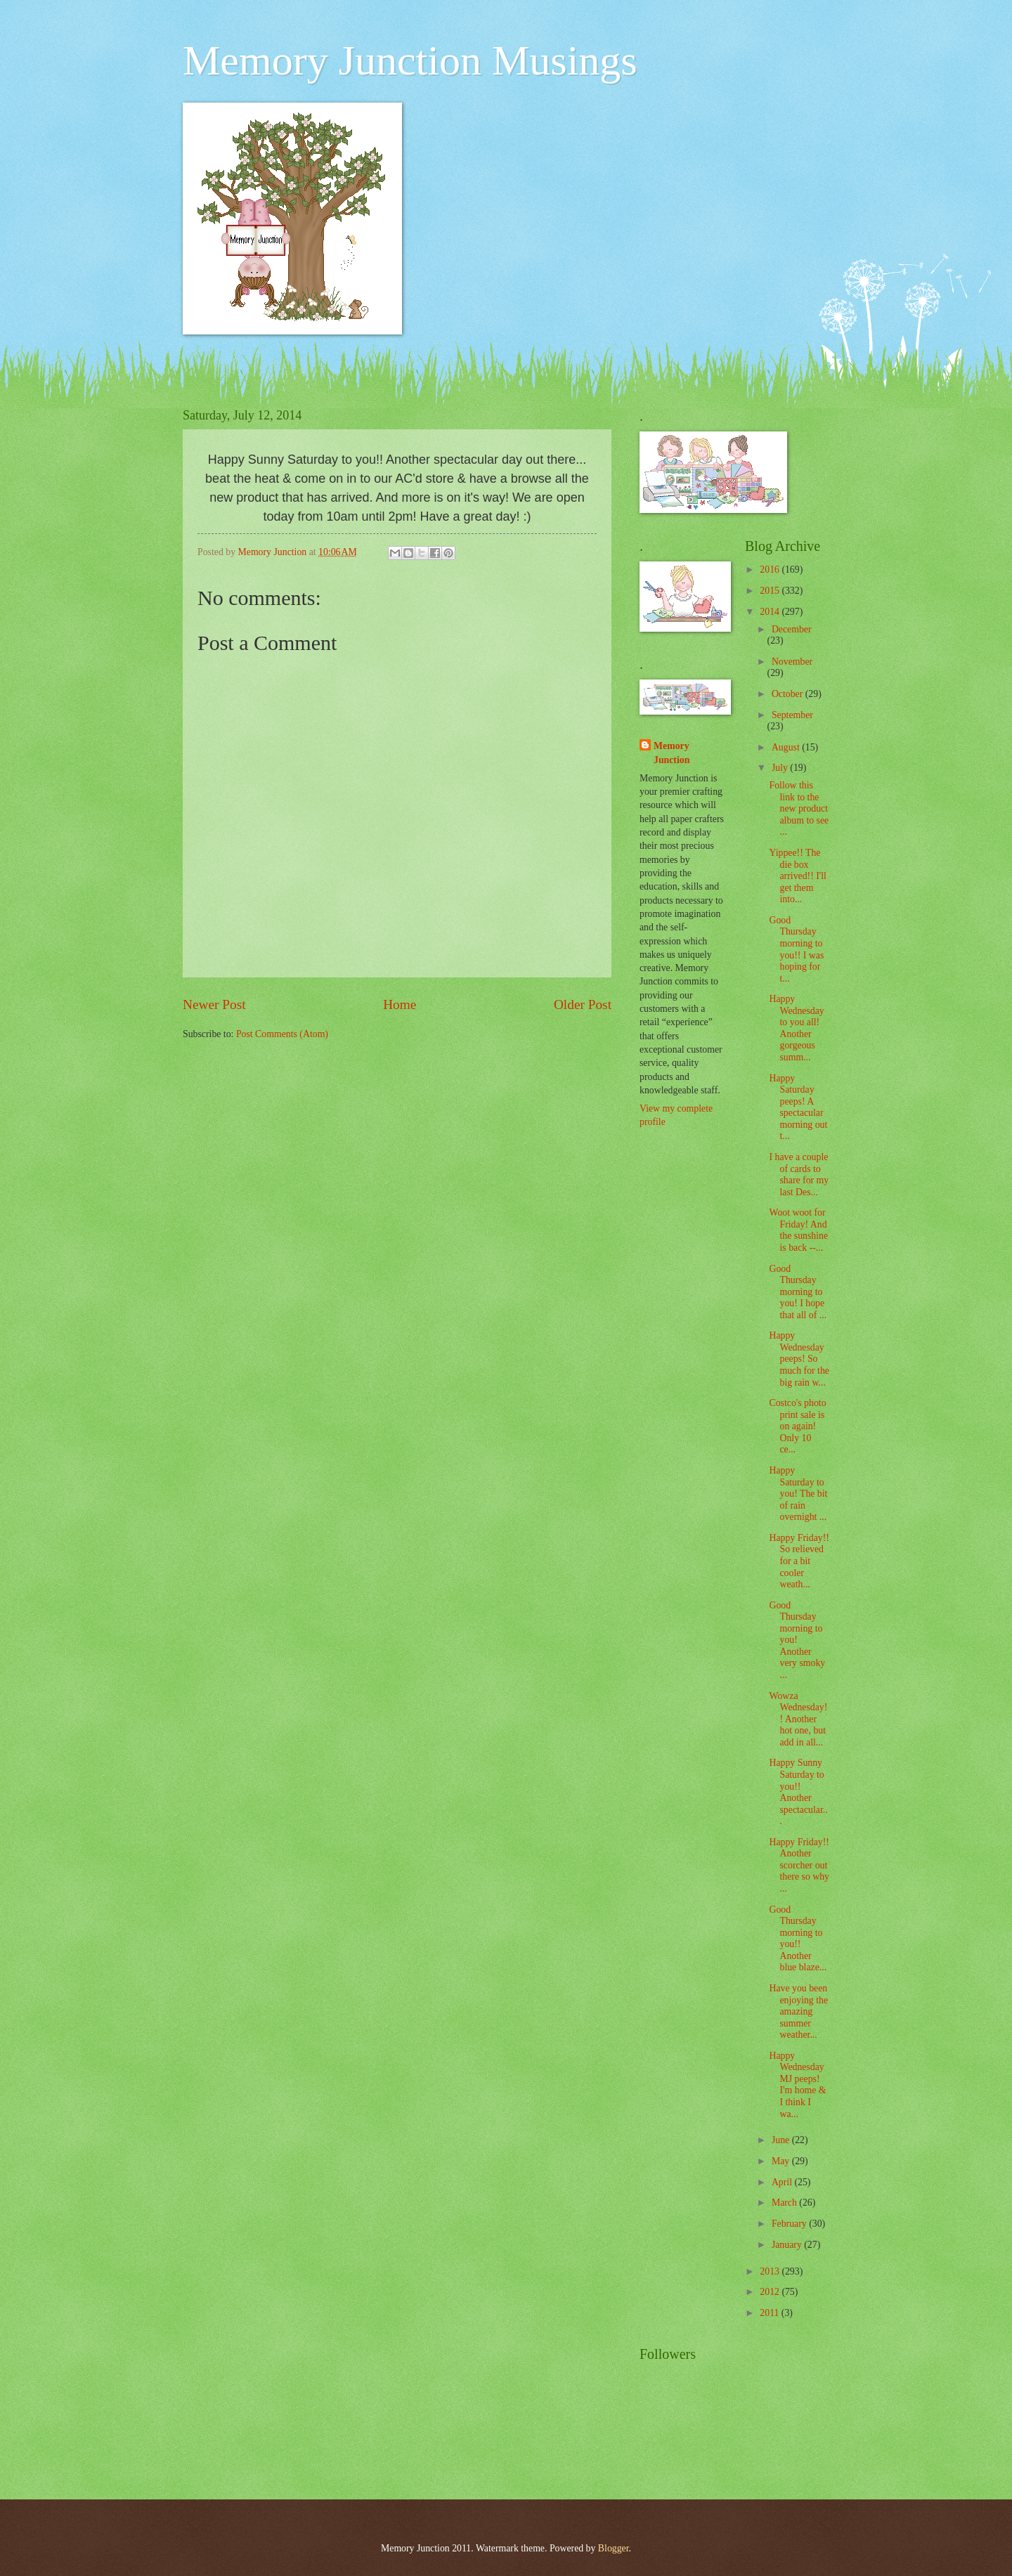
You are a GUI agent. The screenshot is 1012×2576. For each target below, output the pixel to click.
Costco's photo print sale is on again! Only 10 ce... (797, 1426)
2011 (770, 2313)
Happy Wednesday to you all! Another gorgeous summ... (796, 1028)
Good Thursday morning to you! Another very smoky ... (797, 1640)
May (782, 2161)
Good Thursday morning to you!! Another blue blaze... (797, 1938)
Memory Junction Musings (410, 60)
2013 (770, 2271)
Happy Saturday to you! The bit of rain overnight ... (798, 1493)
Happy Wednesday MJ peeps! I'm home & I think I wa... (797, 2084)
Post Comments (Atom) (282, 1034)
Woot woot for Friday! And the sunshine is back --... (798, 1230)
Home (399, 1004)
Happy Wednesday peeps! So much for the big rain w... (799, 1358)
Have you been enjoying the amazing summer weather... (798, 2011)
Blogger (613, 2548)
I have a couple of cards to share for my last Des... (799, 1174)
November (792, 661)
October (788, 694)
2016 (770, 569)
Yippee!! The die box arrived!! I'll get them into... (797, 875)
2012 (770, 2291)
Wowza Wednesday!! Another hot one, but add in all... (798, 1719)
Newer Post (214, 1004)
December (792, 629)
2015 (770, 590)
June (782, 2140)
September (792, 715)
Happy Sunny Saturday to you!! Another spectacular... (798, 1791)
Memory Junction (671, 753)
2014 (770, 611)
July (781, 767)
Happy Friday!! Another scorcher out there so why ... (799, 1865)
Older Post (582, 1004)
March (785, 2202)
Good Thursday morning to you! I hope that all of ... (797, 1291)
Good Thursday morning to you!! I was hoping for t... (796, 949)
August (787, 747)
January (788, 2244)
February (790, 2223)
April (783, 2182)
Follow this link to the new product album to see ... (799, 808)
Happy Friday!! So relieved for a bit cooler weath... (799, 1561)
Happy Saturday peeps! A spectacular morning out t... (798, 1107)
